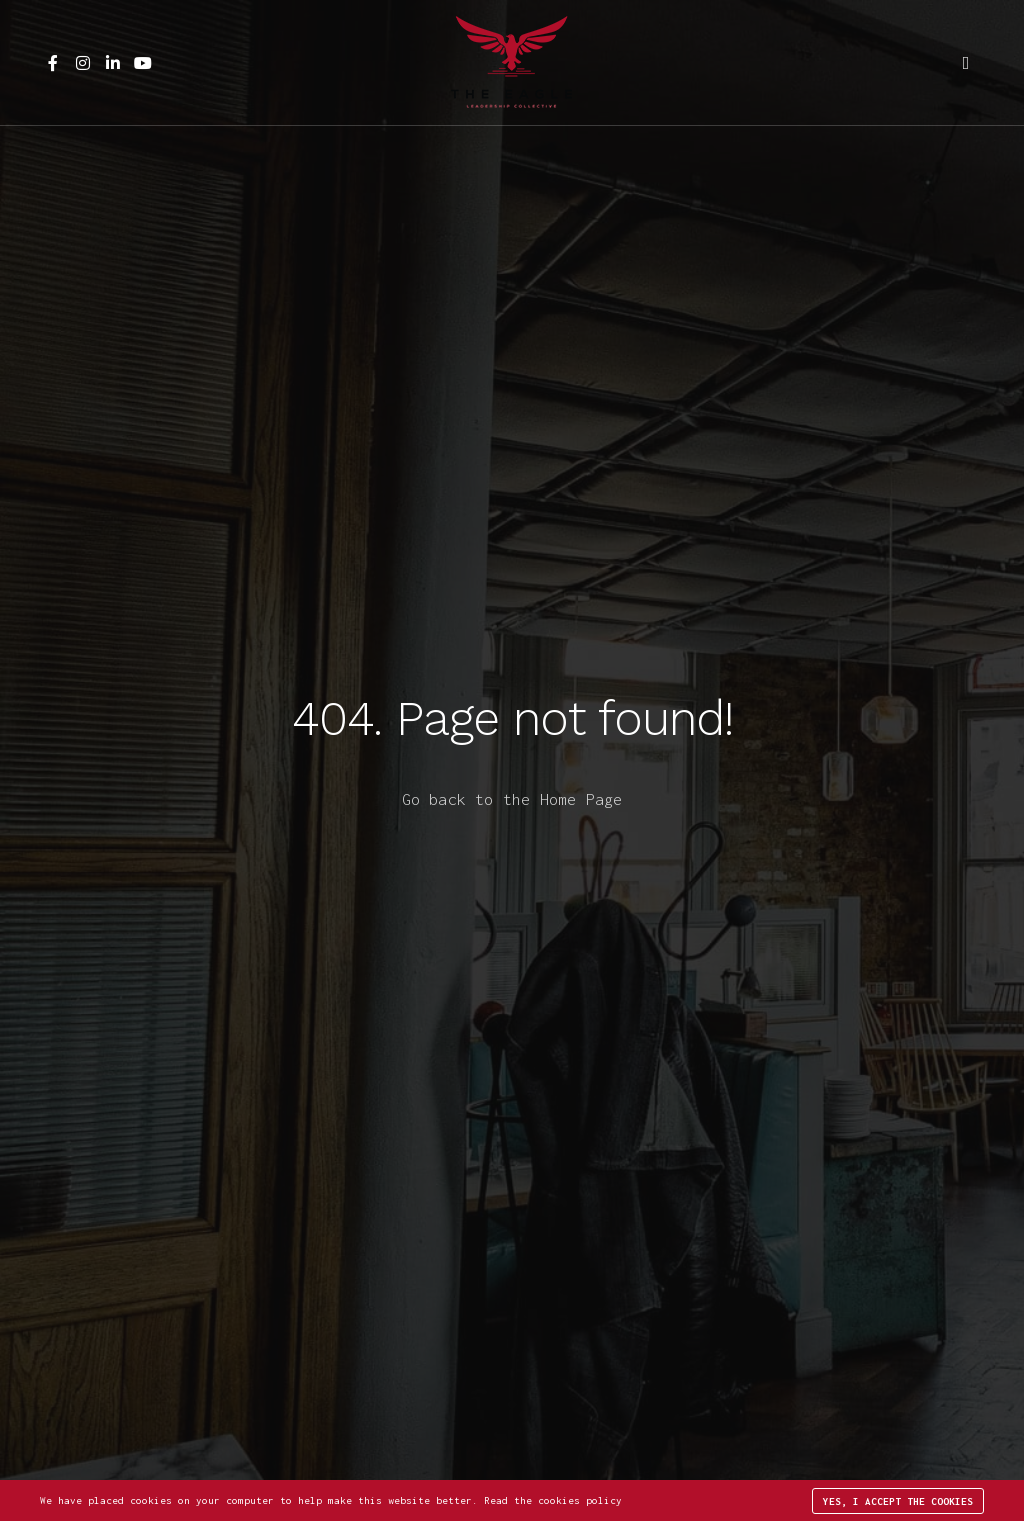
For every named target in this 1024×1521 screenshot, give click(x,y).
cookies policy (580, 1500)
